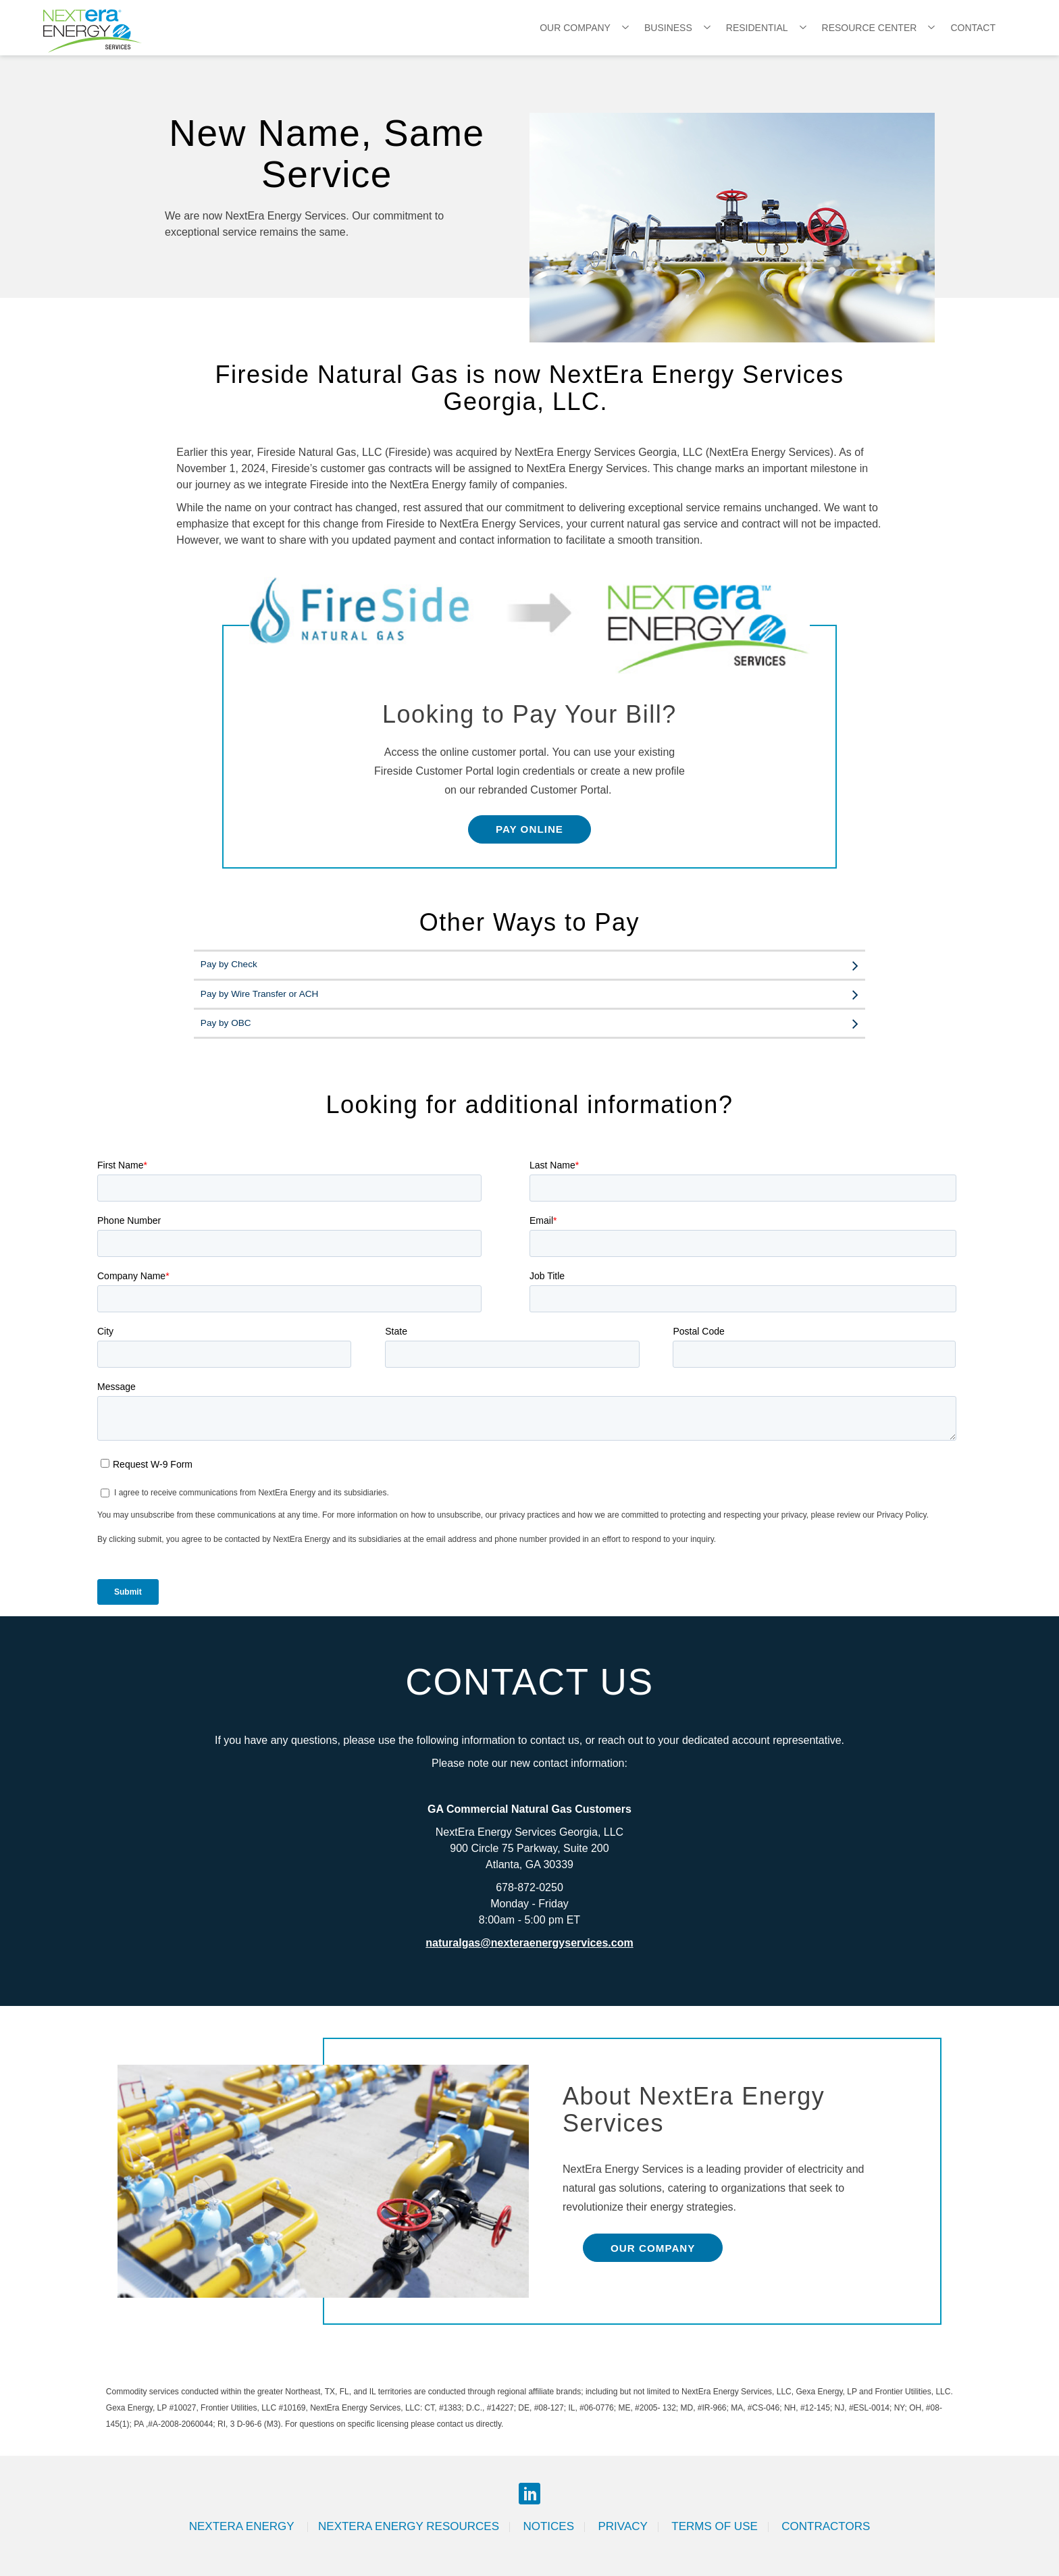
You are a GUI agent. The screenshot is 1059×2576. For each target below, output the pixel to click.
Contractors (825, 2526)
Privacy (622, 2526)
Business (668, 27)
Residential (757, 27)
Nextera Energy (243, 2526)
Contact (973, 27)
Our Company (575, 27)
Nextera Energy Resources (408, 2526)
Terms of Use (714, 2526)
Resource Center (869, 27)
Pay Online (529, 829)
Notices (548, 2526)
